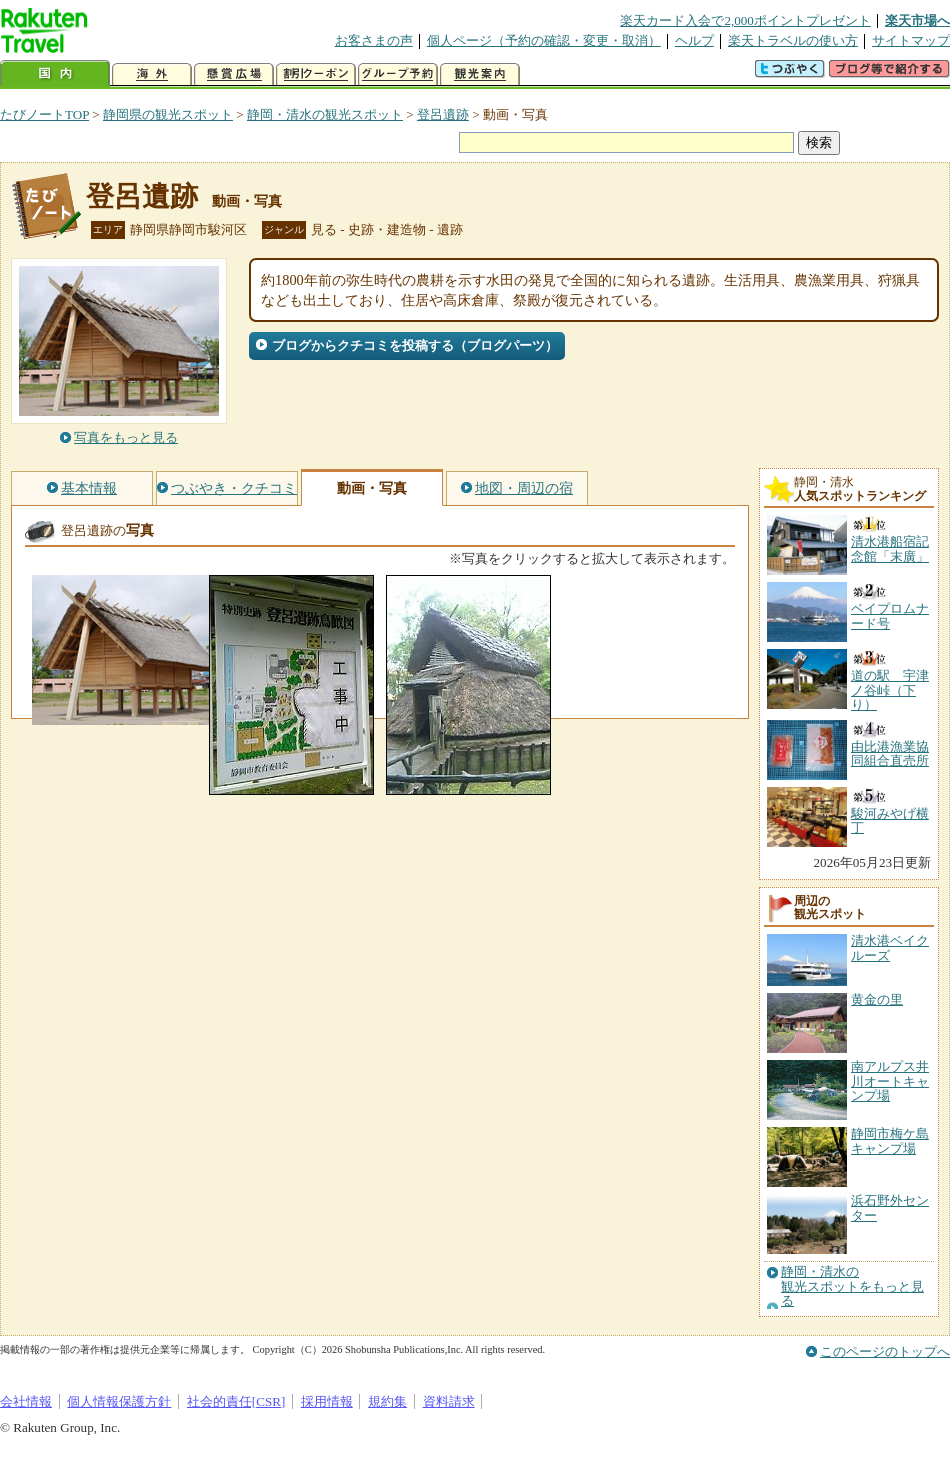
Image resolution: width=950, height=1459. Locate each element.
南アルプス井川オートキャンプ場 (890, 1081)
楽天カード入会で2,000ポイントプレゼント (745, 20)
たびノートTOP (44, 114)
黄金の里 (877, 999)
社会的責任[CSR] (236, 1401)
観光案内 (480, 74)
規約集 (387, 1401)
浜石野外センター (890, 1207)
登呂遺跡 (443, 114)
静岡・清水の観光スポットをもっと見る (852, 1286)
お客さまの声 (374, 40)
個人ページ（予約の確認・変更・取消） (544, 40)
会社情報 (26, 1401)
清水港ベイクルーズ (890, 947)
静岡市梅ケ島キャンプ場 (890, 1140)
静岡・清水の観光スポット (325, 114)
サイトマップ (911, 40)
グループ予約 (398, 74)
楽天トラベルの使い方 (793, 40)
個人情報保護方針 (119, 1401)
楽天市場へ (917, 20)
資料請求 (449, 1401)
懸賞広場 (234, 74)
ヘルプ (694, 40)
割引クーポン (316, 74)
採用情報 (327, 1401)
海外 (152, 74)
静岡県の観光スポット (168, 114)
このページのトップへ (885, 1351)
